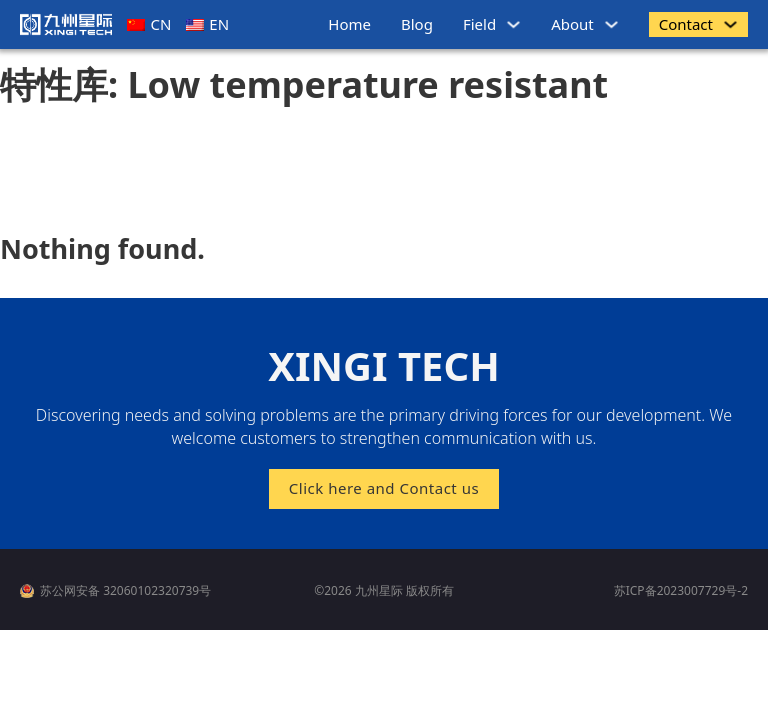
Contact (686, 24)
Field (479, 24)
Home (349, 24)
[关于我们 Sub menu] (611, 24)
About (572, 24)
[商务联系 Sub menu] (730, 24)
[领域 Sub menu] (513, 24)
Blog (417, 24)
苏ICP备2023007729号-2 (681, 590)
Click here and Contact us (384, 488)
